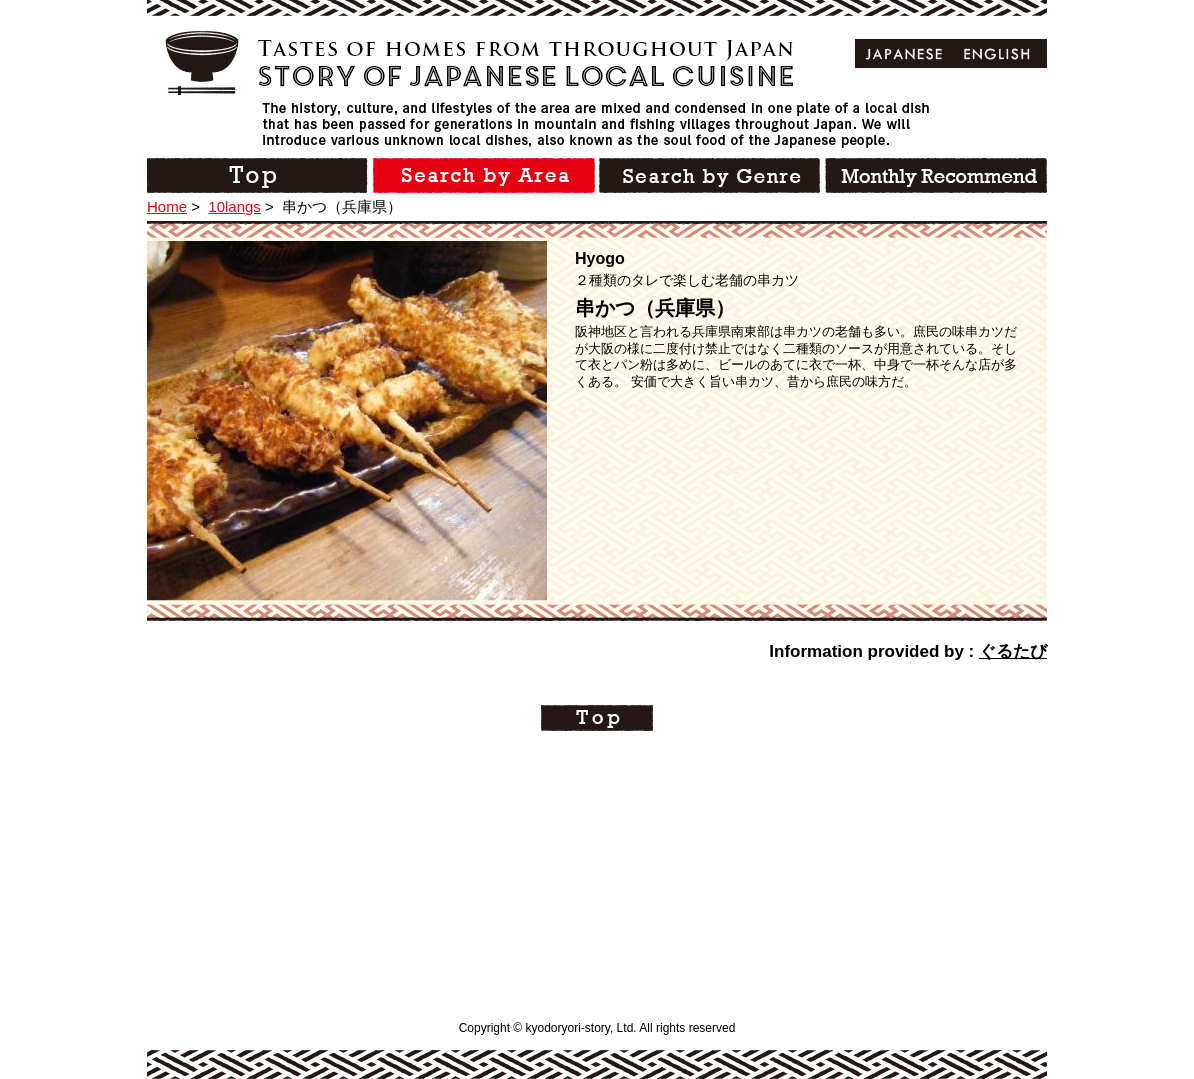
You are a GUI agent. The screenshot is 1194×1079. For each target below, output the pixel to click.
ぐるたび (1013, 651)
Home (167, 206)
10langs (234, 206)
